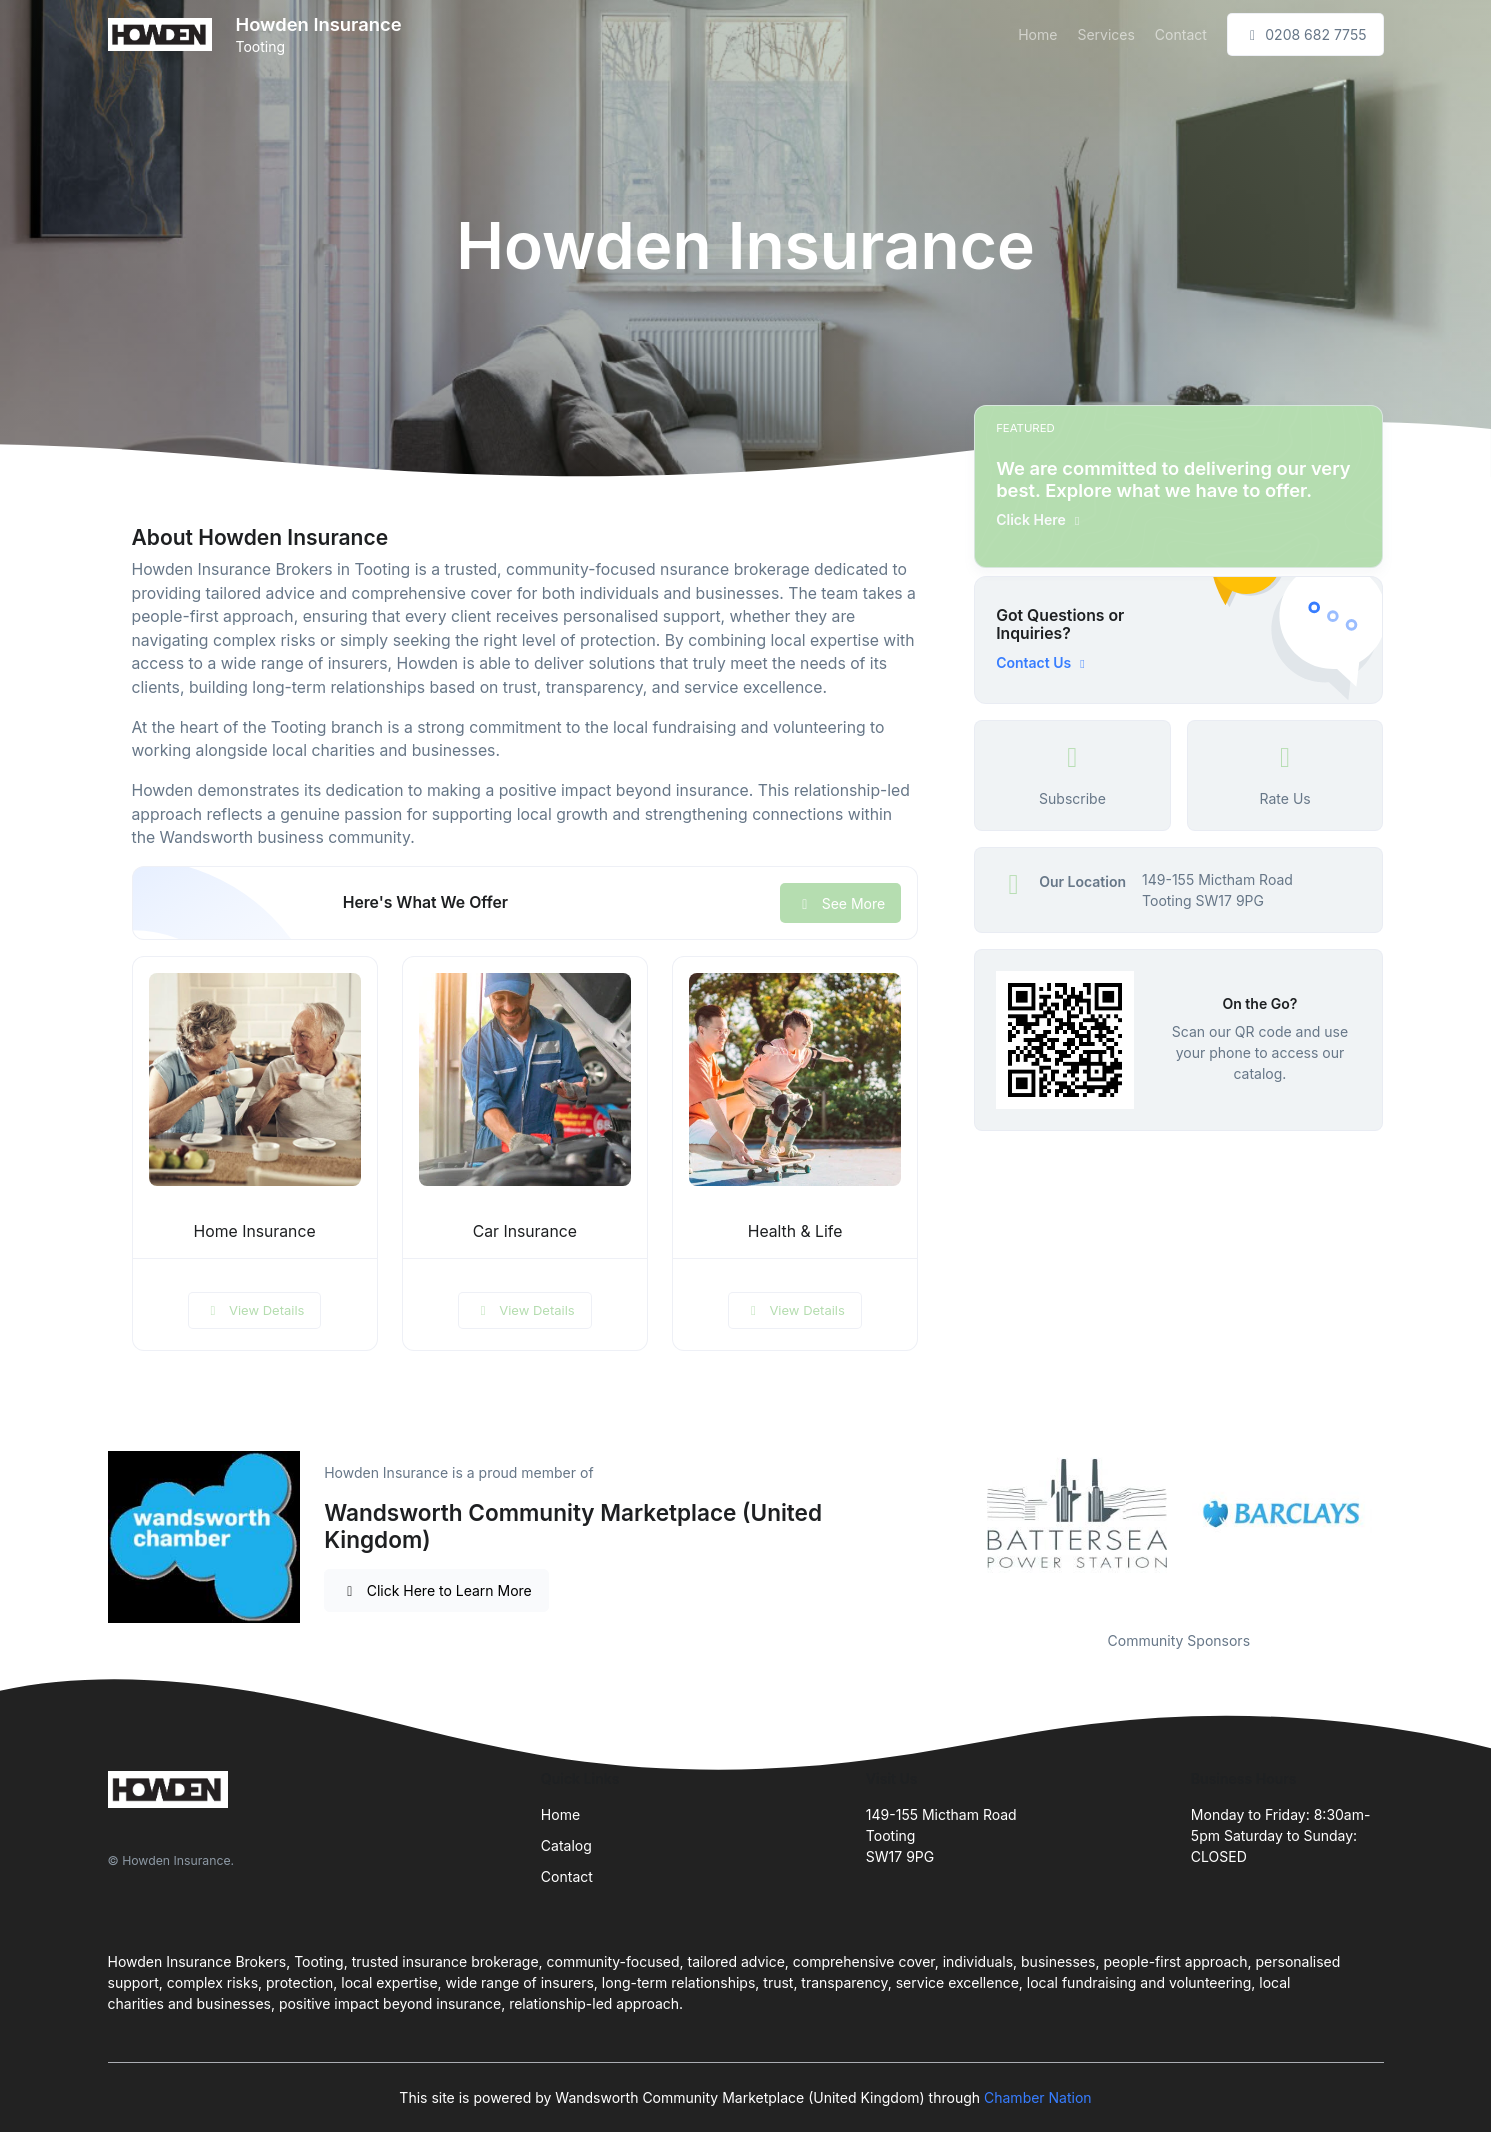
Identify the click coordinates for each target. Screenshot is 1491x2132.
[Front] (164, 34)
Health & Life (795, 1231)
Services (1105, 34)
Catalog (566, 1845)
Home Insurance (255, 1231)
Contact (1181, 34)
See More (840, 903)
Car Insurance (525, 1231)
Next (1398, 1515)
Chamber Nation (1038, 2097)
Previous (959, 1515)
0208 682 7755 (1305, 34)
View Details (255, 1310)
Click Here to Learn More (436, 1590)
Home (1037, 34)
